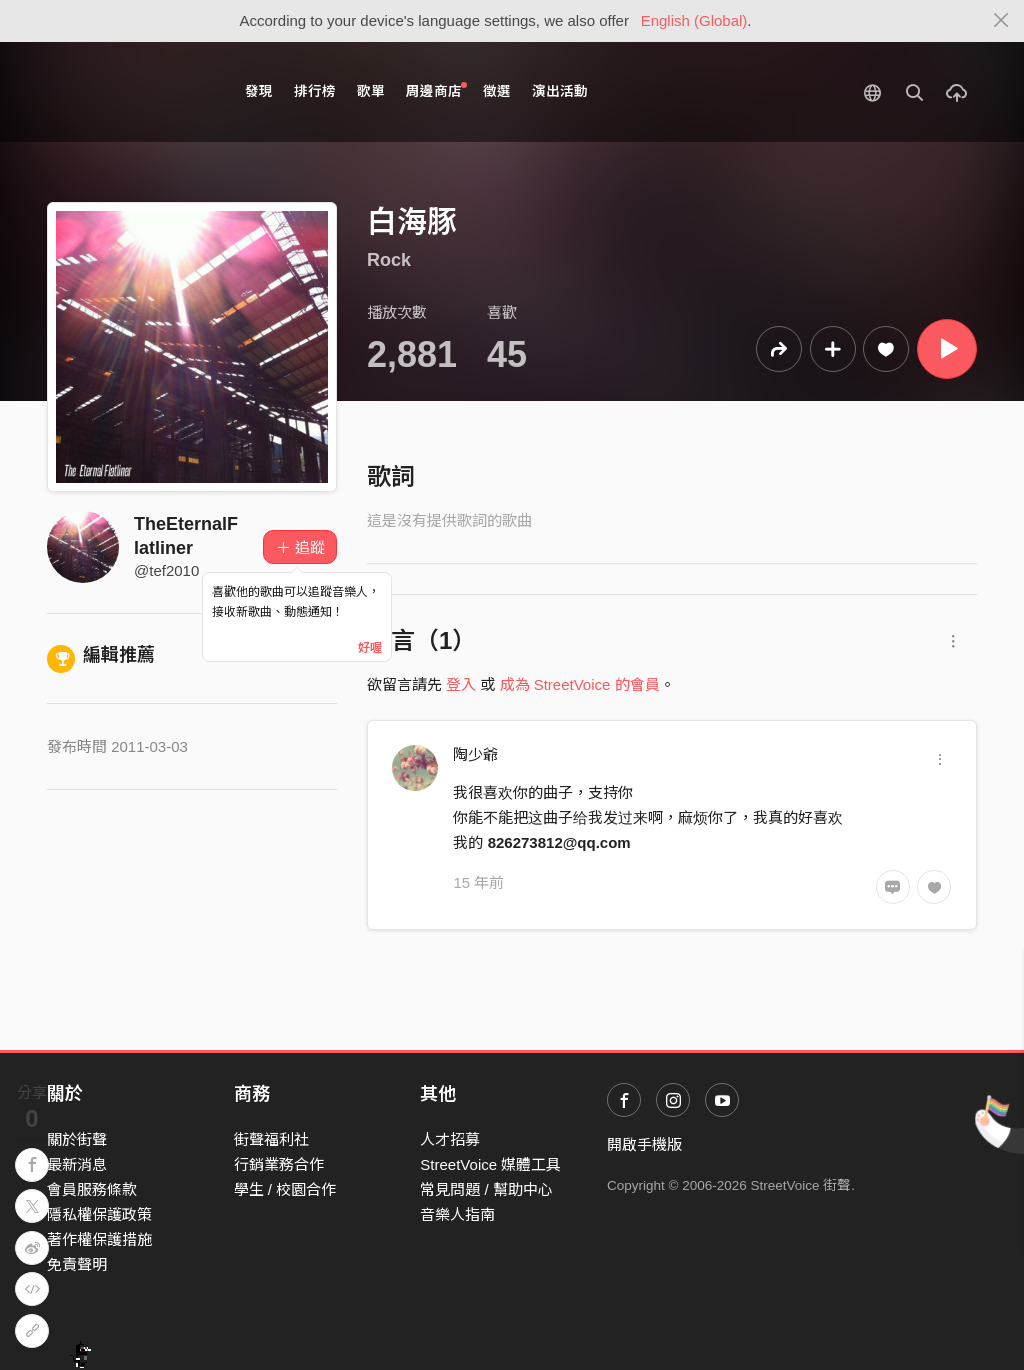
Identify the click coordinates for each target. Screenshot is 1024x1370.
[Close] (1001, 21)
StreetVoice (129, 92)
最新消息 (77, 1164)
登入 (461, 684)
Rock (389, 260)
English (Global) (694, 20)
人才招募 (450, 1139)
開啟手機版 (644, 1144)
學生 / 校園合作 (285, 1189)
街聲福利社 (271, 1139)
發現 (259, 91)
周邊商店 (436, 90)
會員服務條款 (92, 1189)
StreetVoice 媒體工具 (490, 1164)
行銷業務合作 (279, 1164)
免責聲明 (77, 1264)
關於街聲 (77, 1139)
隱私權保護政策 (99, 1214)
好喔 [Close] (370, 648)
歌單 (371, 91)
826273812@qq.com (559, 842)
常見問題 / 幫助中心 (486, 1189)
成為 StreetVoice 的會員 (580, 684)
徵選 (497, 91)
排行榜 (315, 91)
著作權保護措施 (99, 1239)
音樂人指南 (457, 1214)
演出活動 (560, 91)
